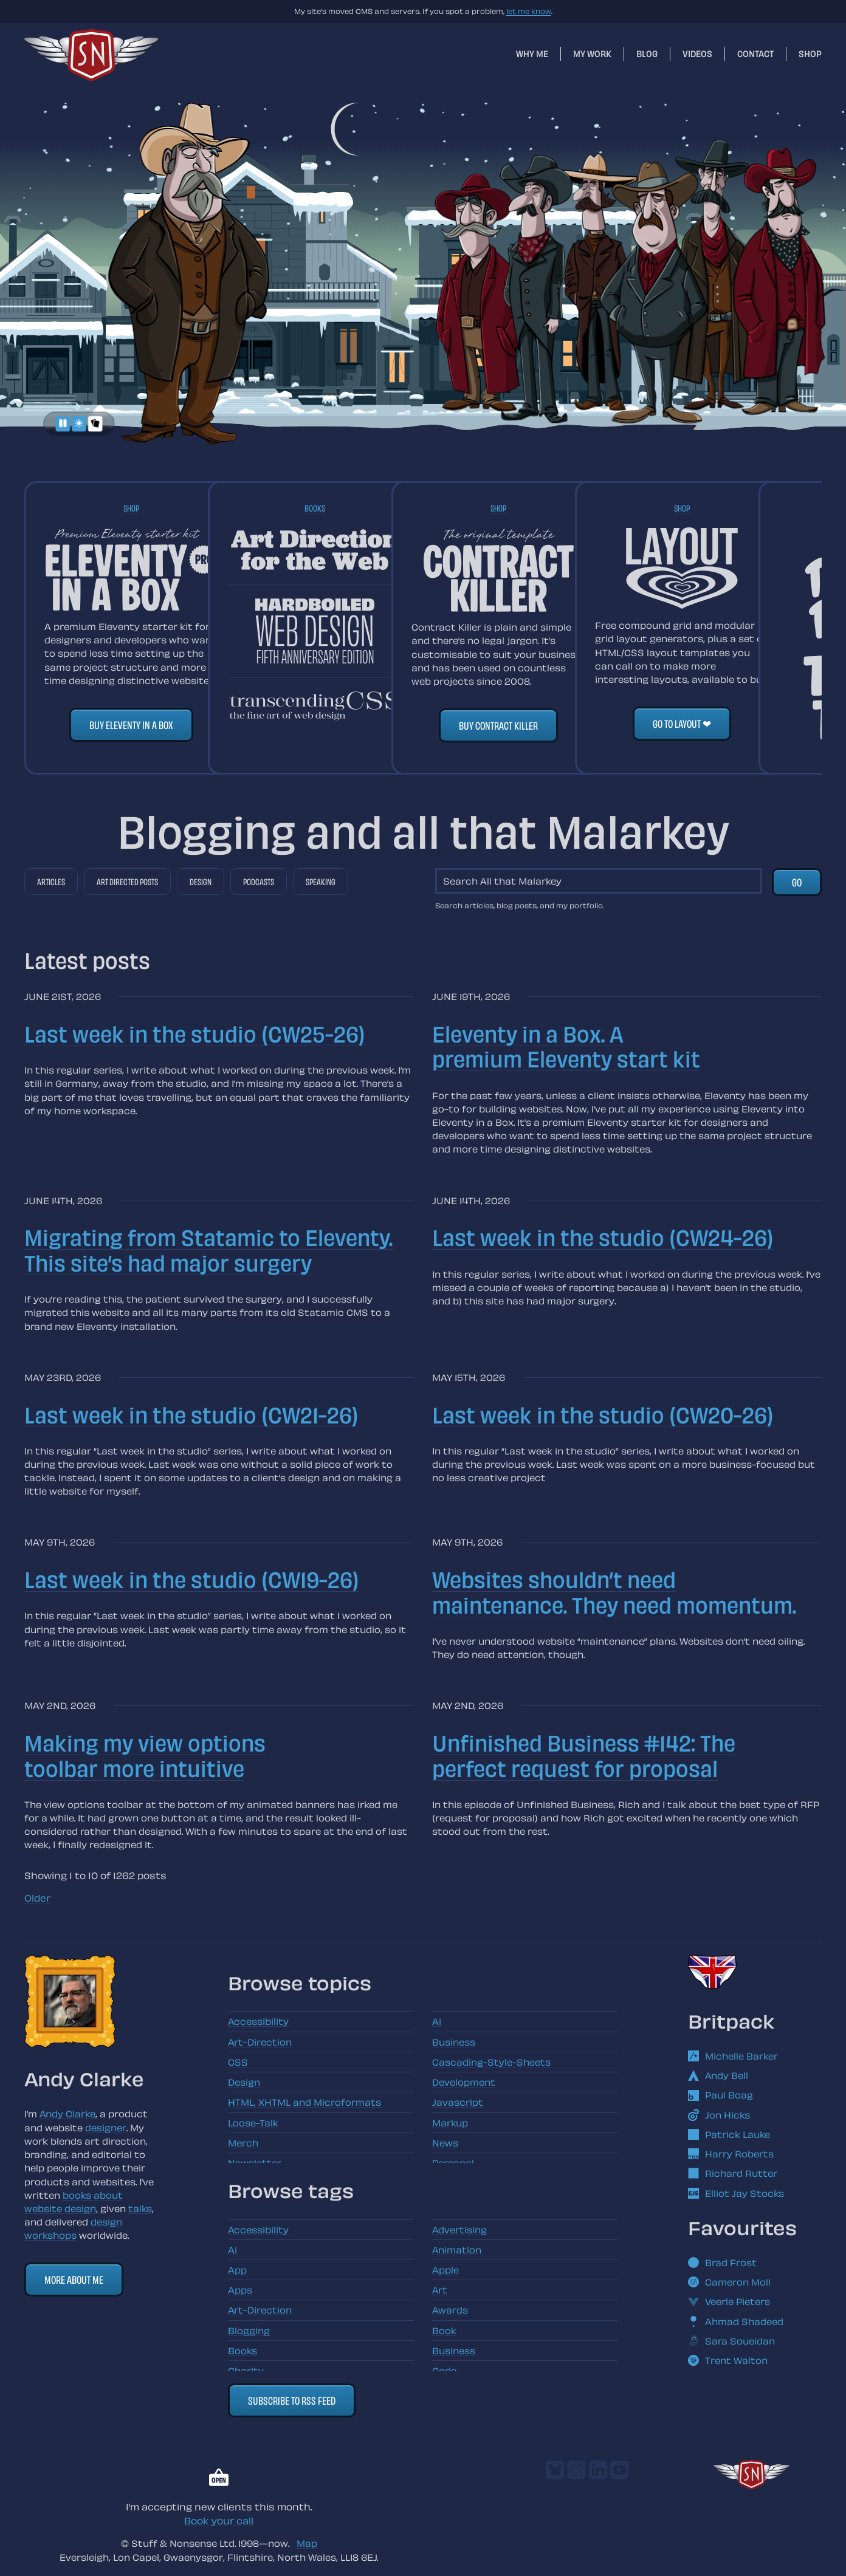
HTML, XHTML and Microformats (304, 2102)
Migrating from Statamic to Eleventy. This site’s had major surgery (208, 1249)
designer (105, 2127)
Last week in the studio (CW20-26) (603, 1414)
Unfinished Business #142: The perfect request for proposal (583, 1754)
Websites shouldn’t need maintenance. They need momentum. (614, 1591)
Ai (436, 2021)
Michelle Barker (733, 2055)
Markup (450, 2123)
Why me (532, 53)
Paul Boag (720, 2095)
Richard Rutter (732, 2173)
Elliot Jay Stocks (736, 2193)
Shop (810, 53)
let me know (528, 11)
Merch (243, 2143)
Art (439, 2290)
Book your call (218, 2521)
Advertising (459, 2230)
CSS (238, 2062)
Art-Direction (260, 2042)
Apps (240, 2290)
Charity (246, 2371)
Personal (453, 2163)
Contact (755, 53)
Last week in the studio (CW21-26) (191, 1414)
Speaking (320, 881)
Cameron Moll (729, 2281)
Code (444, 2371)
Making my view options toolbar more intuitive (145, 1754)
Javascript (457, 2102)
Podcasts (258, 881)
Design (201, 881)
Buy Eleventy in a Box (131, 724)
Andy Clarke (67, 2114)
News (445, 2143)
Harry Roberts (731, 2153)
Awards (450, 2310)
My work (592, 53)
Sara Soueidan (731, 2340)
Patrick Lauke (729, 2134)
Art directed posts (127, 881)
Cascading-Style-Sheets (491, 2062)
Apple (445, 2270)
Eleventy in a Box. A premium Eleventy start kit (566, 1045)
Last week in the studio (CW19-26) (191, 1579)
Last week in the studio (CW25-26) (194, 1033)
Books (314, 508)
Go (797, 882)
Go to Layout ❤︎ (682, 723)
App (237, 2270)
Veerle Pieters (729, 2301)
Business (453, 2042)
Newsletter (254, 2163)
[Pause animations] (63, 423)
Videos (697, 53)
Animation (456, 2250)
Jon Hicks (719, 2115)
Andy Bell (718, 2075)
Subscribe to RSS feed (291, 2400)
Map (307, 2543)
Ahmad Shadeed (735, 2321)
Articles (51, 881)
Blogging (249, 2330)
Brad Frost (722, 2262)
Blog (647, 53)
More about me (73, 2279)
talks (140, 2208)
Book (444, 2330)
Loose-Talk (253, 2123)
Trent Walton (728, 2360)
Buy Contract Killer (498, 725)
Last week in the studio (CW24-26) (603, 1237)
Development (463, 2082)
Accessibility (258, 2021)
